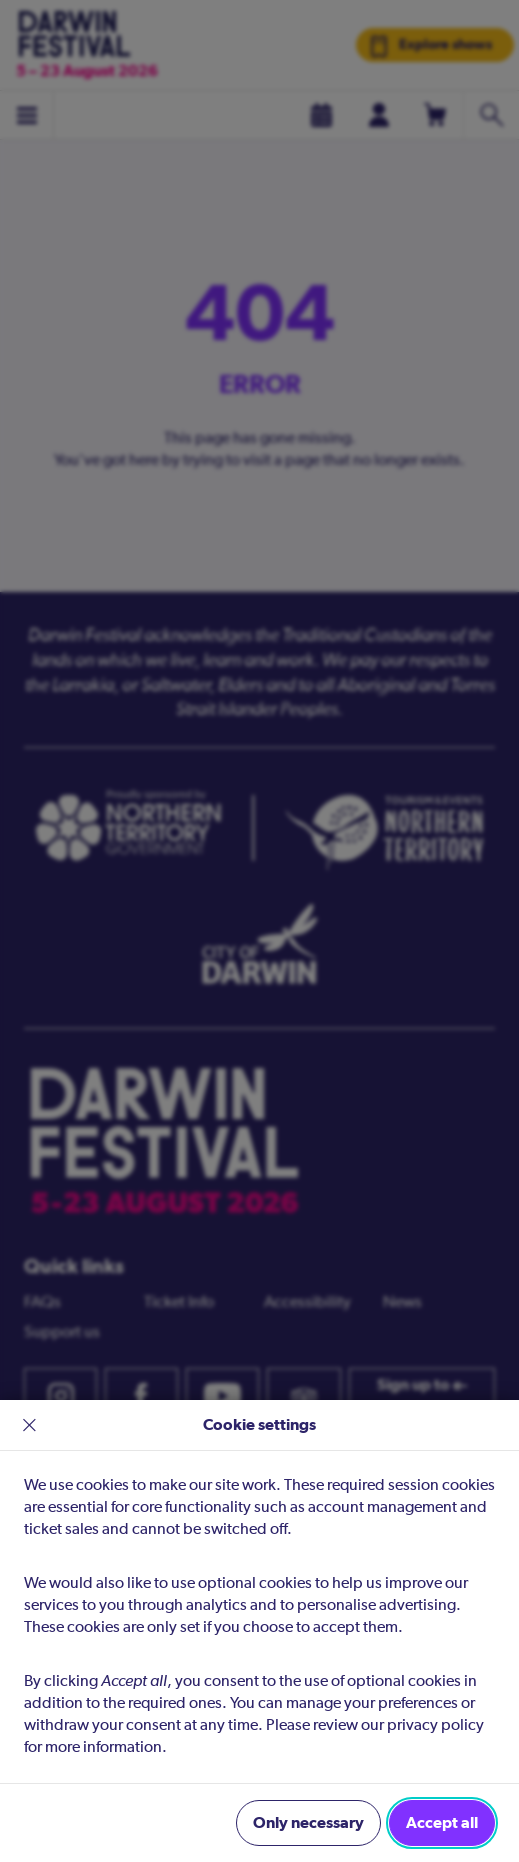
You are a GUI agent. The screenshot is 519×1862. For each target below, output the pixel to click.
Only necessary (308, 1822)
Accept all (442, 1822)
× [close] (29, 1425)
